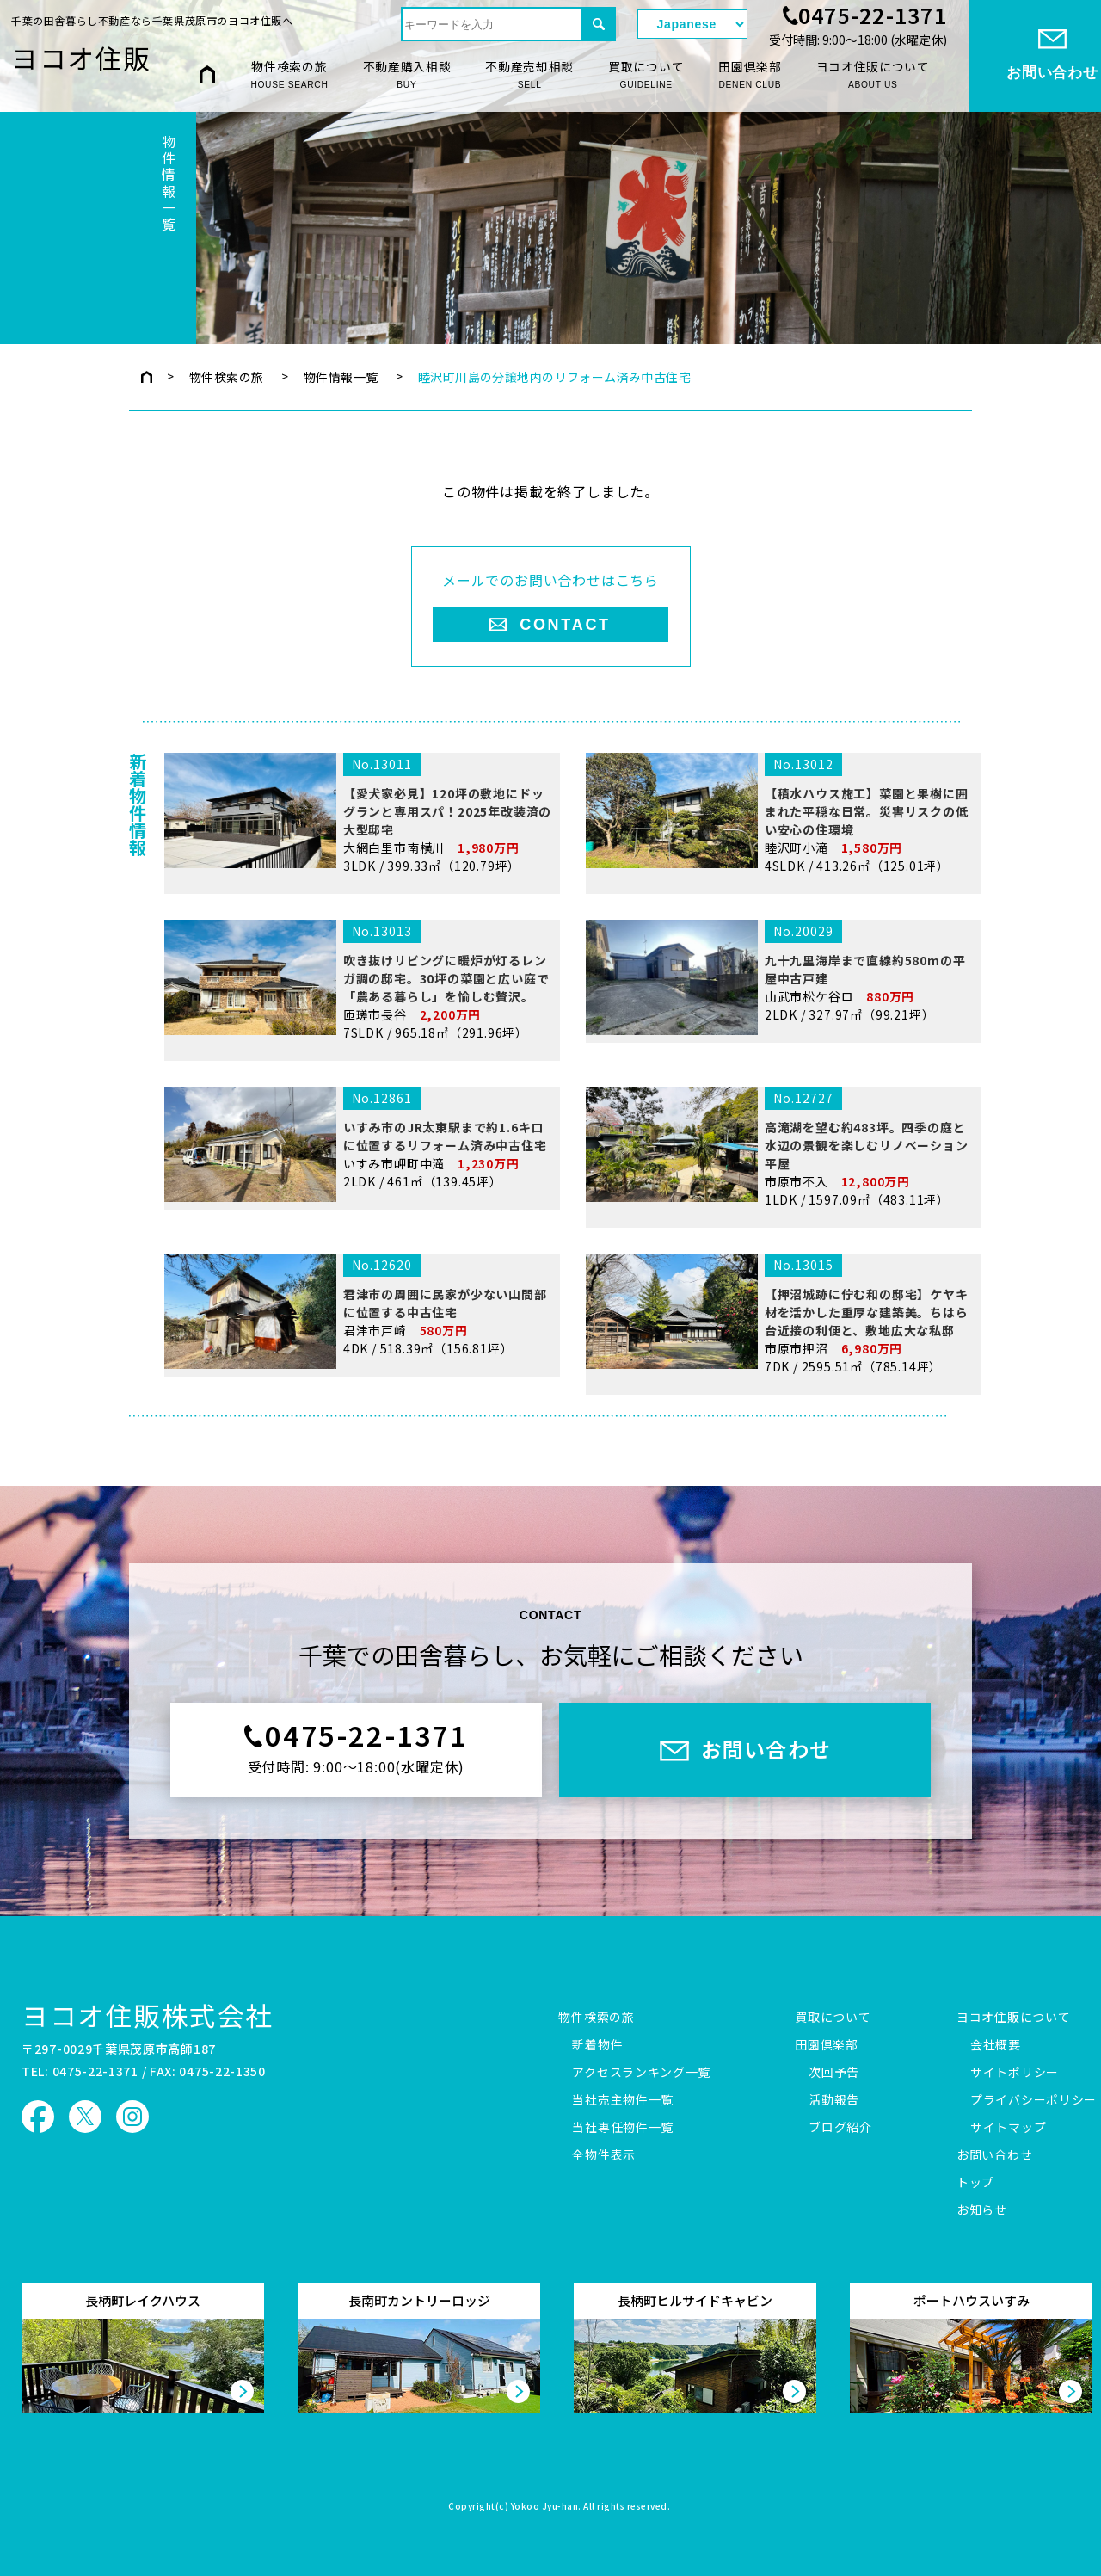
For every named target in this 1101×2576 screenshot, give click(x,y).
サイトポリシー (1014, 2073)
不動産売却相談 (529, 75)
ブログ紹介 (840, 2128)
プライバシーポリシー (1033, 2100)
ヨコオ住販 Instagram (132, 2116)
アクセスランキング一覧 (641, 2073)
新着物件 (597, 2045)
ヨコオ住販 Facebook (38, 2116)
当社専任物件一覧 (623, 2128)
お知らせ (981, 2210)
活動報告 (834, 2100)
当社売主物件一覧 (623, 2100)
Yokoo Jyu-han (545, 2507)
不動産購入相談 (407, 75)
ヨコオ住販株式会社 (148, 2014)
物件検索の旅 (289, 75)
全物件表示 (604, 2155)
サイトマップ (1008, 2128)
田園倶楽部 (749, 75)
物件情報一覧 (341, 376)
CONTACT (565, 624)
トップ (975, 2183)
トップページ (146, 377)
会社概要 (995, 2045)
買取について (646, 75)
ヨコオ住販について (873, 75)
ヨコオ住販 (81, 57)
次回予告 (834, 2073)
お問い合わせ (994, 2155)
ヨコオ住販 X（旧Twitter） (85, 2116)
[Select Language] (692, 24)
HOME (207, 74)
